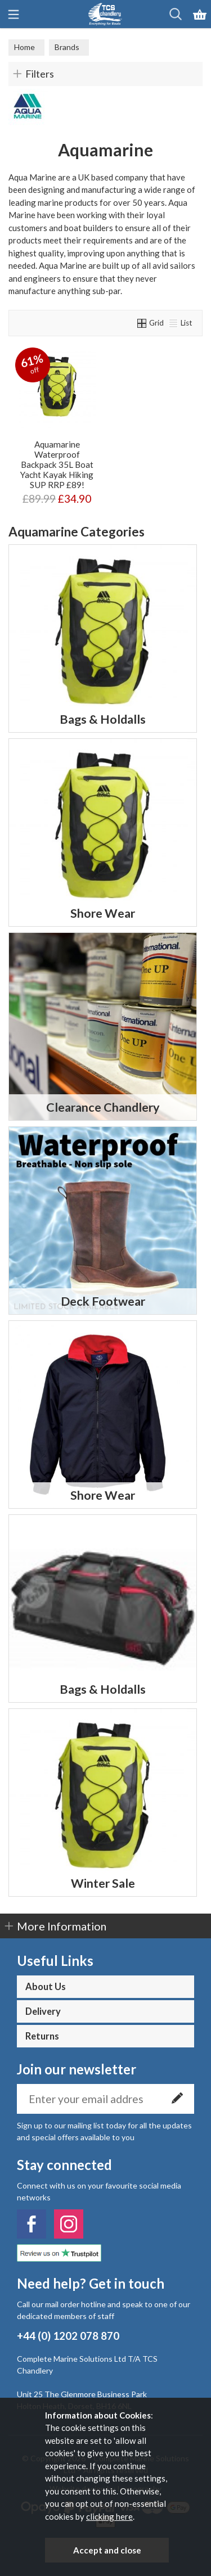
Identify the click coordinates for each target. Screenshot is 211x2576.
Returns (42, 2036)
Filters (39, 73)
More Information (61, 1926)
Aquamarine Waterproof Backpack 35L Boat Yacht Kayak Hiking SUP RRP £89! (56, 464)
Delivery (43, 2011)
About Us (45, 1986)
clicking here (109, 2516)
